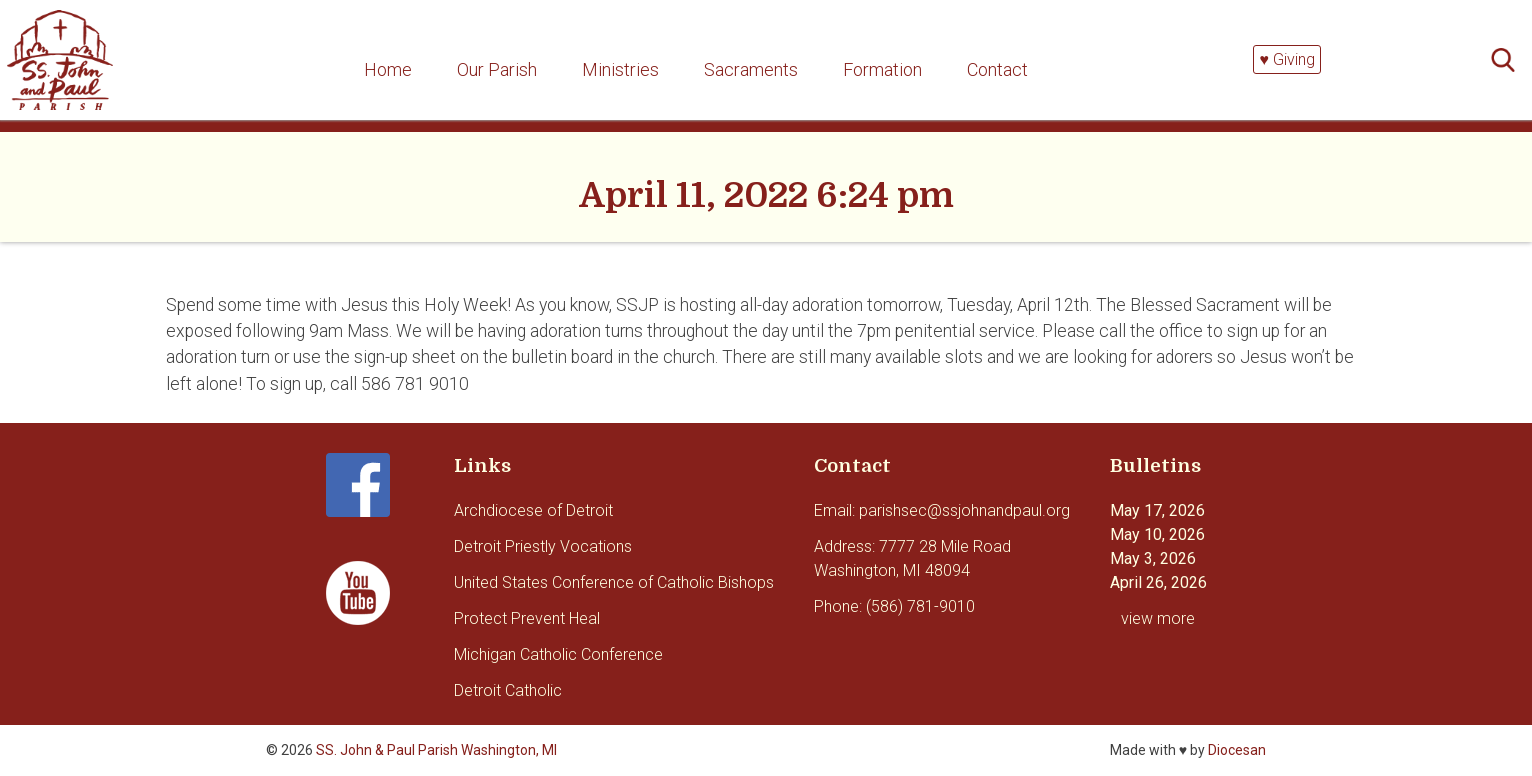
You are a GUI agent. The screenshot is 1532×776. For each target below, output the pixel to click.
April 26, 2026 (1158, 582)
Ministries (620, 69)
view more (1158, 618)
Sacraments (751, 69)
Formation (882, 69)
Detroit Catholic (508, 690)
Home (388, 69)
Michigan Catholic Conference (558, 654)
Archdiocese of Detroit (533, 510)
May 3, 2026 (1153, 558)
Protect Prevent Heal (527, 618)
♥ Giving (1287, 59)
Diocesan (1237, 750)
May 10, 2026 (1157, 534)
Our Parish (497, 69)
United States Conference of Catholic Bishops (614, 582)
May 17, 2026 (1157, 510)
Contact (997, 69)
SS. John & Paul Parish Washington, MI (436, 750)
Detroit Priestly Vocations (543, 546)
